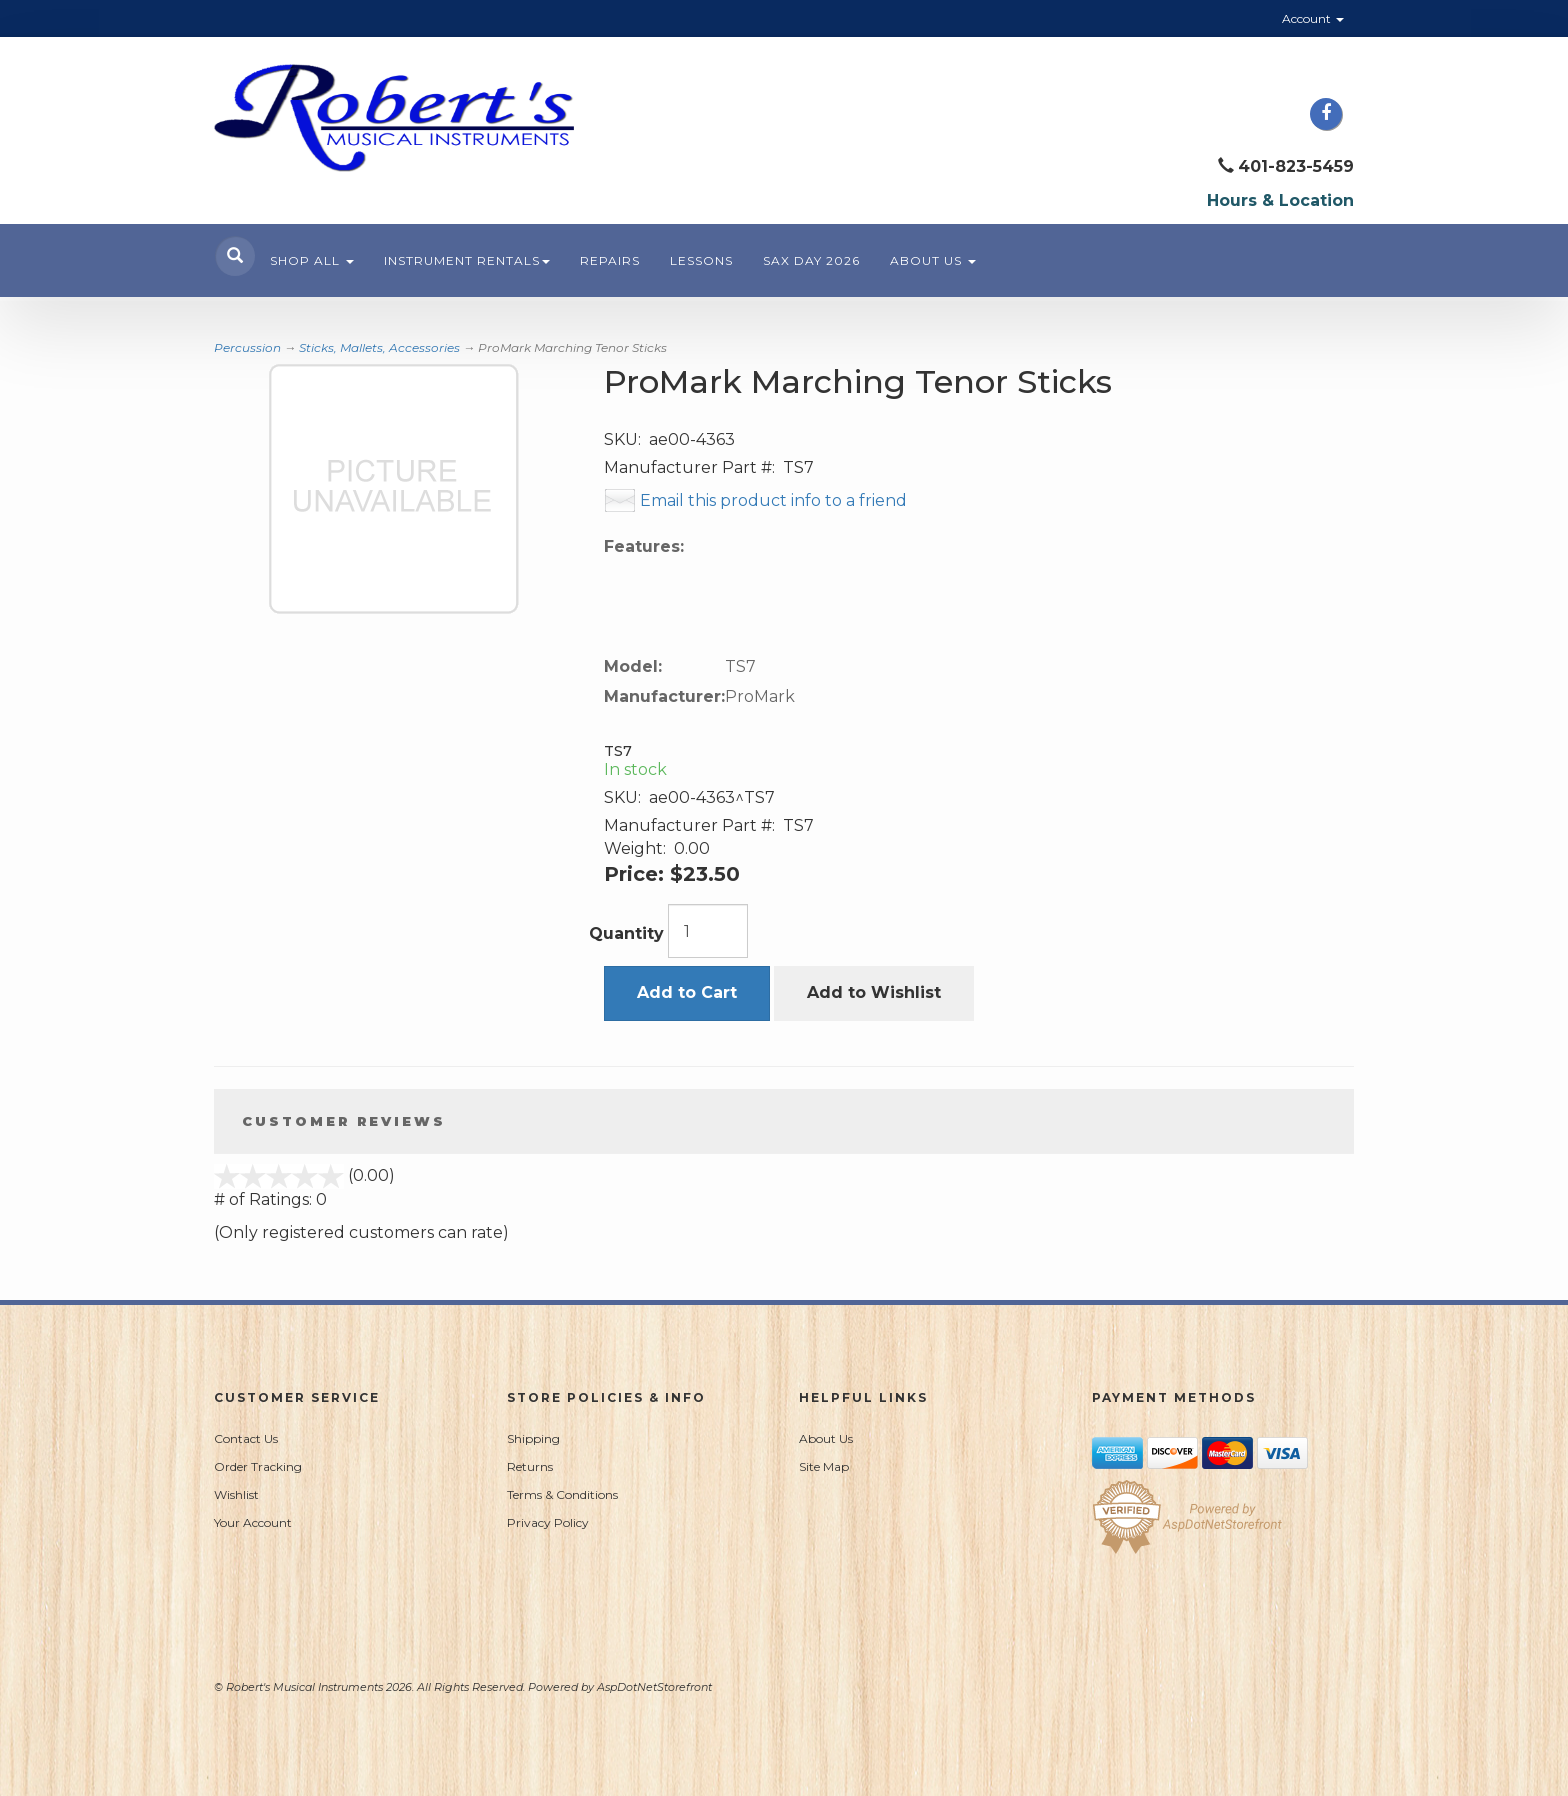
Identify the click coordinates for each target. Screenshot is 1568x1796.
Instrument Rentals (467, 260)
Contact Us (246, 1438)
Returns (530, 1466)
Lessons (701, 260)
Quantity (626, 933)
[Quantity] (708, 931)
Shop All (312, 260)
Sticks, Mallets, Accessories (379, 347)
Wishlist (236, 1494)
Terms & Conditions (562, 1494)
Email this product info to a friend (773, 500)
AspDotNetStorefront (654, 1687)
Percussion (247, 347)
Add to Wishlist (874, 992)
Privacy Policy (548, 1522)
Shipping (533, 1438)
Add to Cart (687, 992)
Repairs (610, 260)
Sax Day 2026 (811, 260)
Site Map (824, 1466)
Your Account (253, 1522)
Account (1313, 18)
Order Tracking (258, 1466)
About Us (933, 260)
